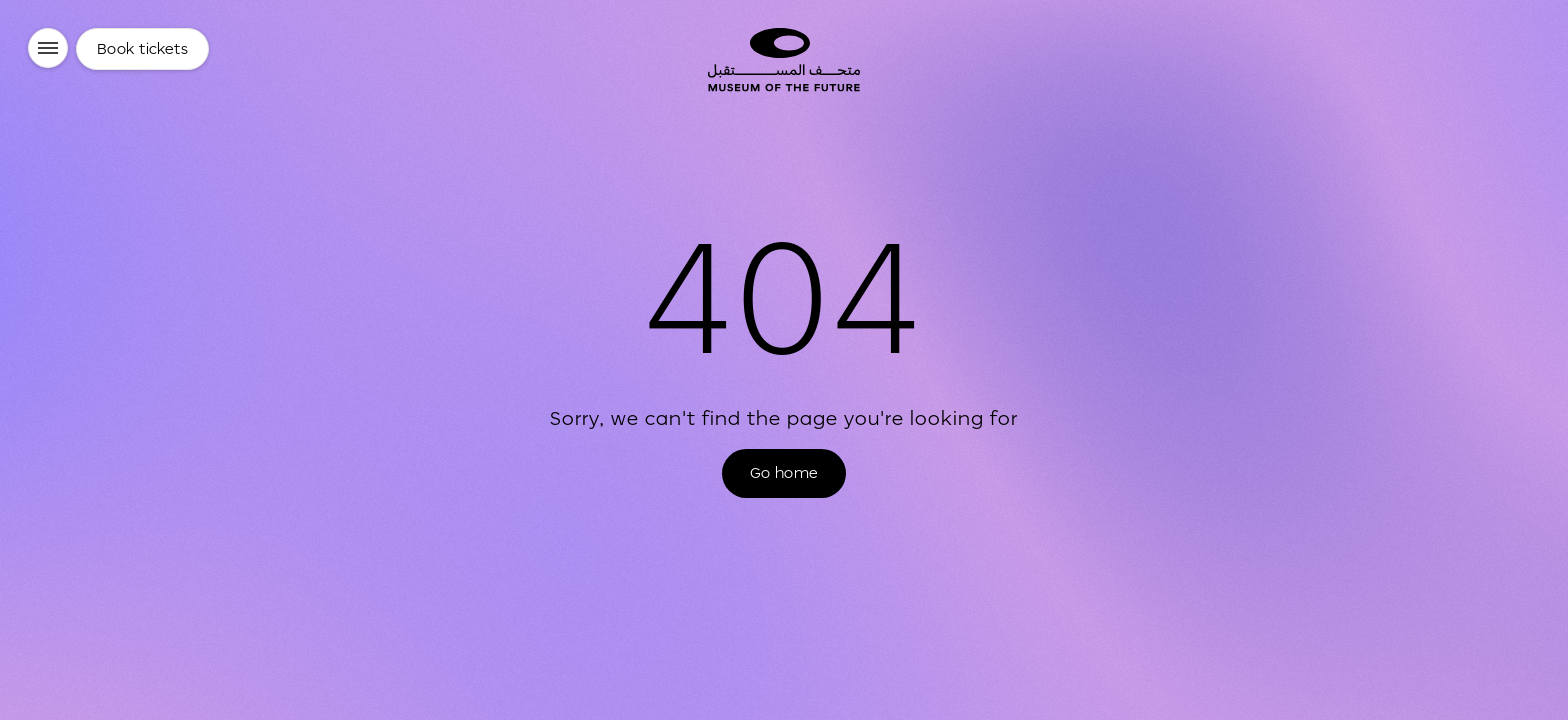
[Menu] (48, 48)
